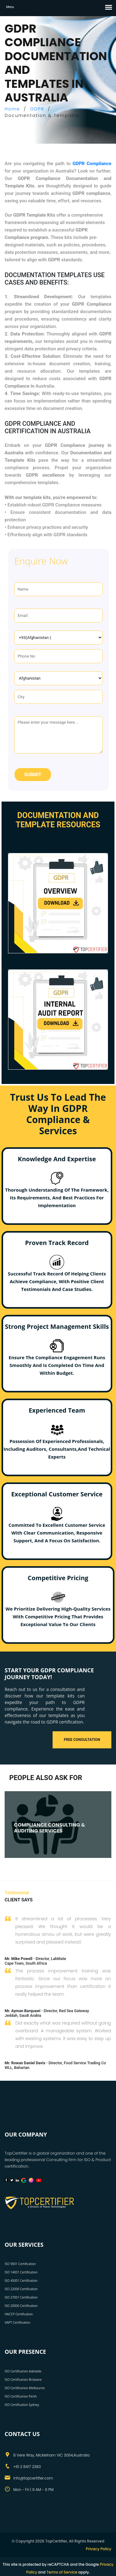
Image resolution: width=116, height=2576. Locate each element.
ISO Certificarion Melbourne (25, 2388)
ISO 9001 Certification (20, 2264)
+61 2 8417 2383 (27, 2466)
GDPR (37, 109)
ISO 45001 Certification (21, 2280)
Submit (32, 774)
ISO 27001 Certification (21, 2297)
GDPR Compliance (91, 163)
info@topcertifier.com (33, 2478)
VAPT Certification (17, 2322)
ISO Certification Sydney (22, 2405)
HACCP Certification (19, 2314)
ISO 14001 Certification (21, 2272)
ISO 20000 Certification (21, 2306)
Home (12, 109)
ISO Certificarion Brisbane (23, 2379)
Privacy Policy (98, 2548)
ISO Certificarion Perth (21, 2396)
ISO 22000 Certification (21, 2289)
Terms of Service (61, 2572)
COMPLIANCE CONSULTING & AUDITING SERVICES (49, 1827)
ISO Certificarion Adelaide (23, 2371)
